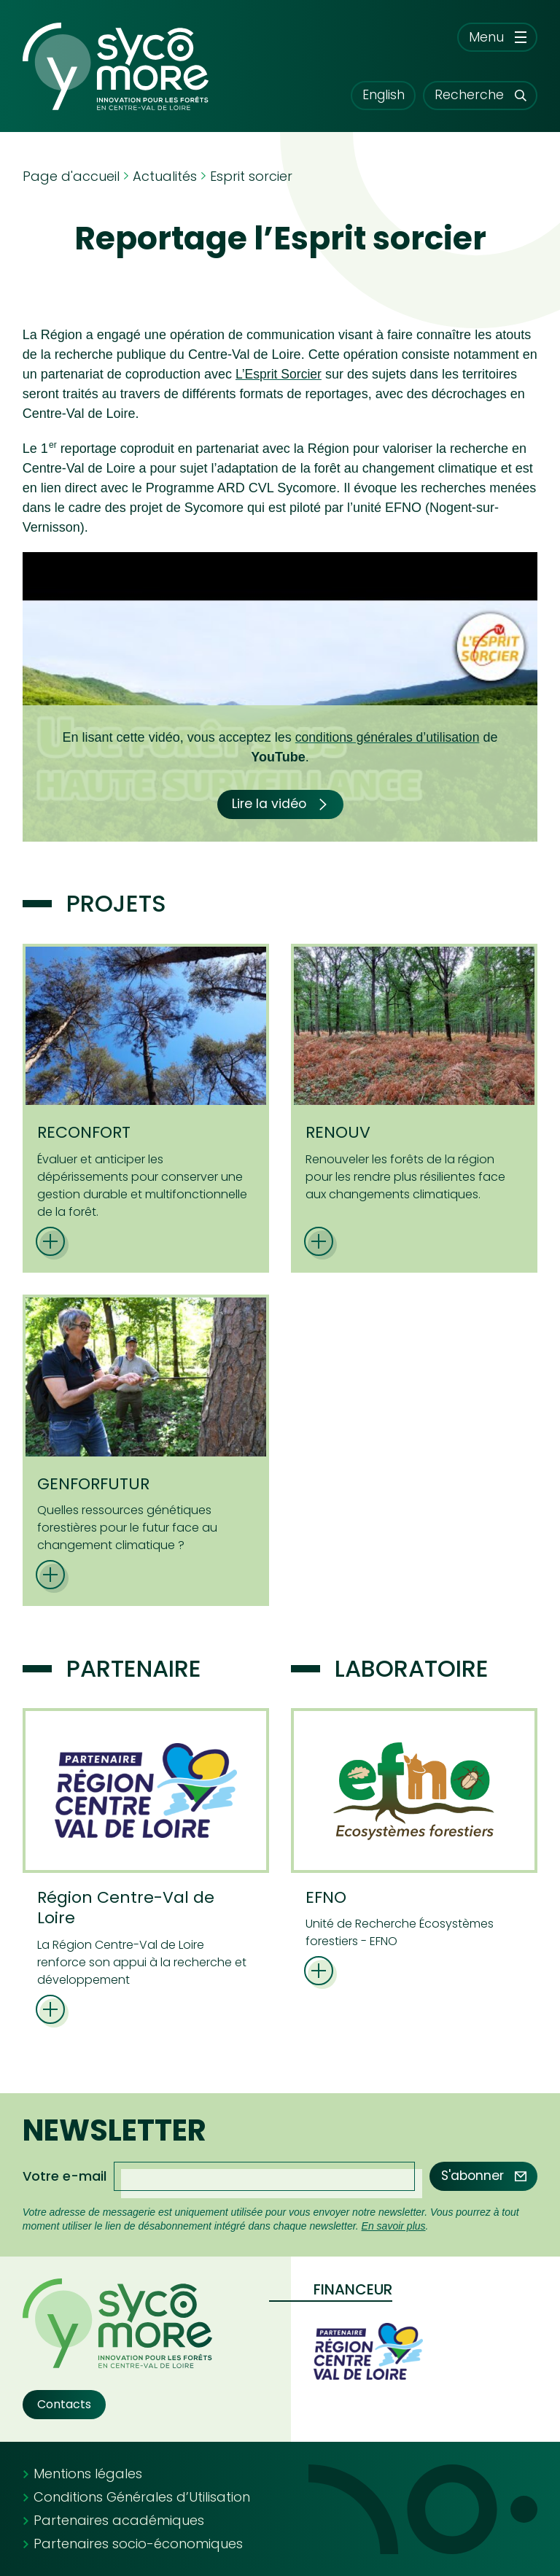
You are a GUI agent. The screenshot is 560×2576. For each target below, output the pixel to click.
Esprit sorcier (251, 176)
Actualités (165, 176)
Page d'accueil (71, 176)
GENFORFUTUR (93, 1484)
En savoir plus (394, 2226)
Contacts (64, 2404)
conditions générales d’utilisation (386, 737)
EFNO (326, 1897)
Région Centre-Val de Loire (125, 1908)
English (372, 95)
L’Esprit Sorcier (280, 374)
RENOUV (338, 1132)
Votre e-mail (64, 2176)
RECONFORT (84, 1132)
